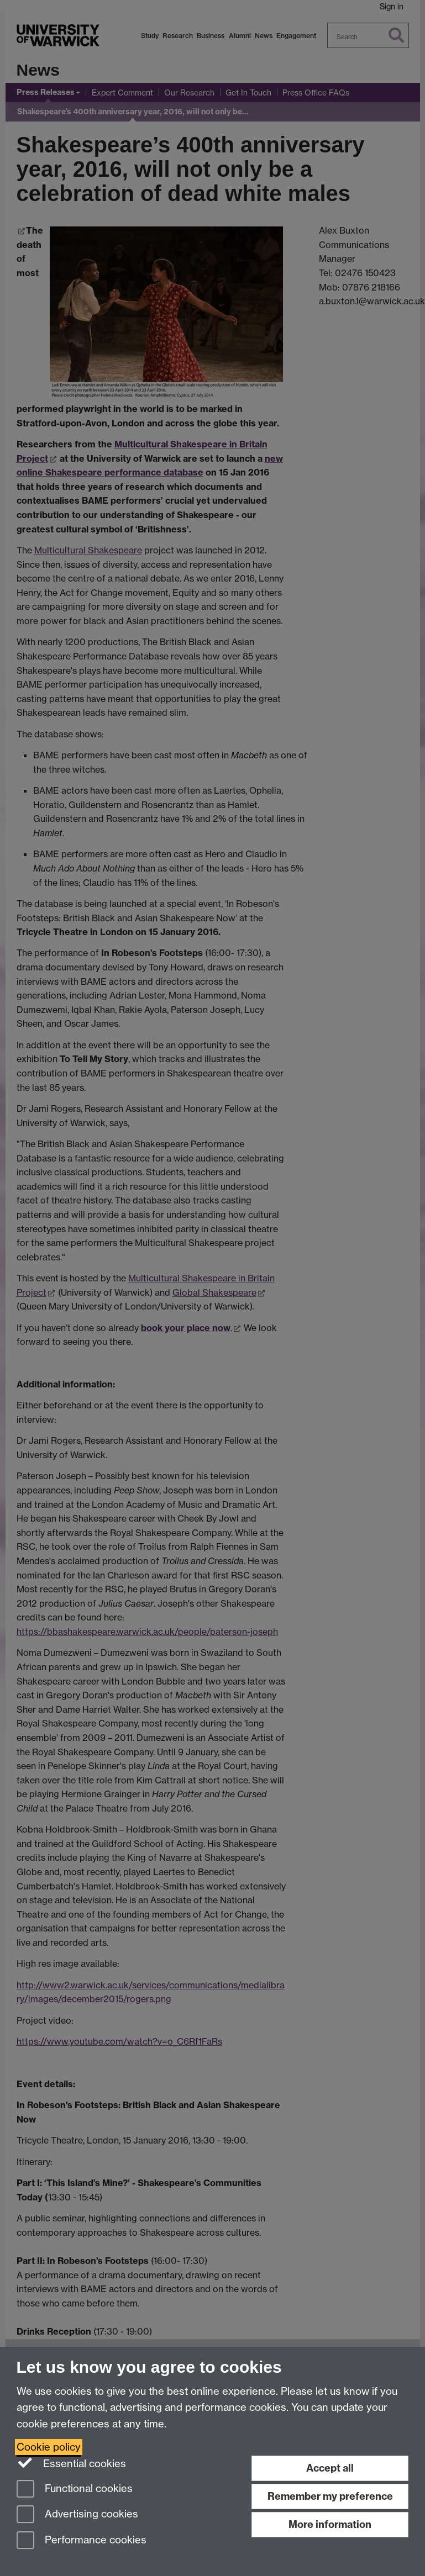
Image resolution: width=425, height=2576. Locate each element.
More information (329, 2524)
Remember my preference (330, 2496)
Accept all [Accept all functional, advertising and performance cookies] (330, 2468)
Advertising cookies (77, 2515)
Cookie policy (49, 2447)
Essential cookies (72, 2463)
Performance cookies (81, 2541)
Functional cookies (75, 2489)
